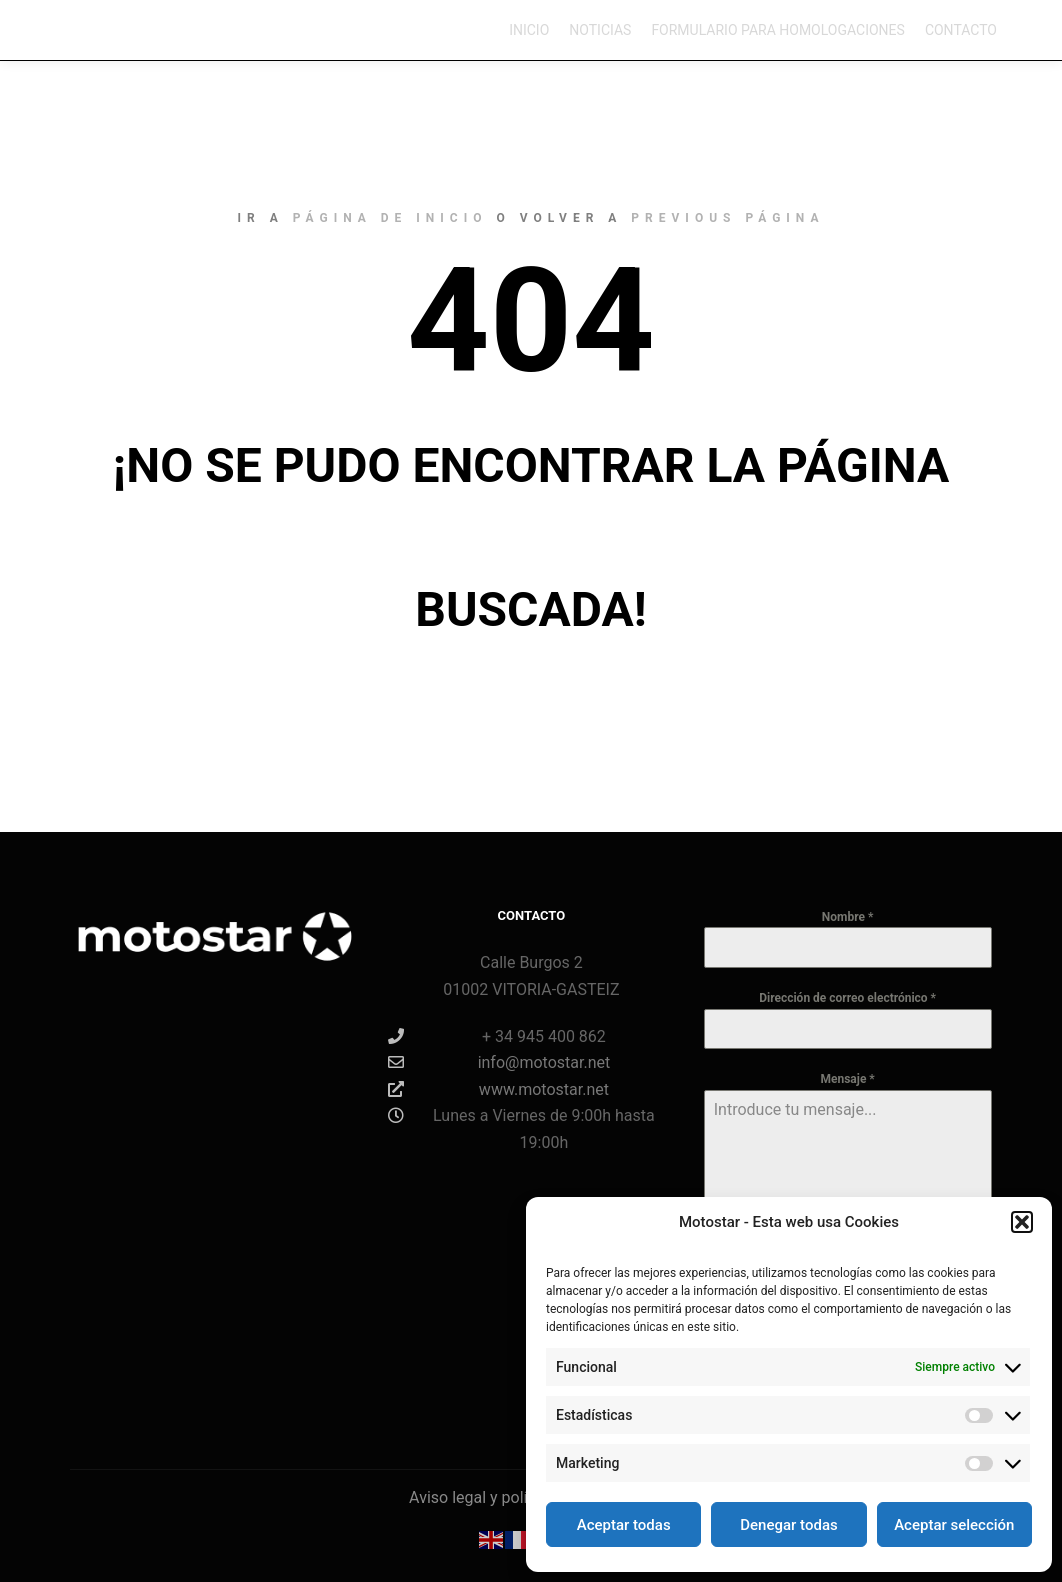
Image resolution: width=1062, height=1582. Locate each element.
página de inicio (390, 218)
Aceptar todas (624, 1525)
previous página (727, 218)
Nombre (848, 917)
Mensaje (847, 1079)
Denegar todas (788, 1525)
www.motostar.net (498, 1089)
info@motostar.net (499, 1062)
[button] (1022, 1222)
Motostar (93, 30)
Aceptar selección (954, 1525)
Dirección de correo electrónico (847, 998)
